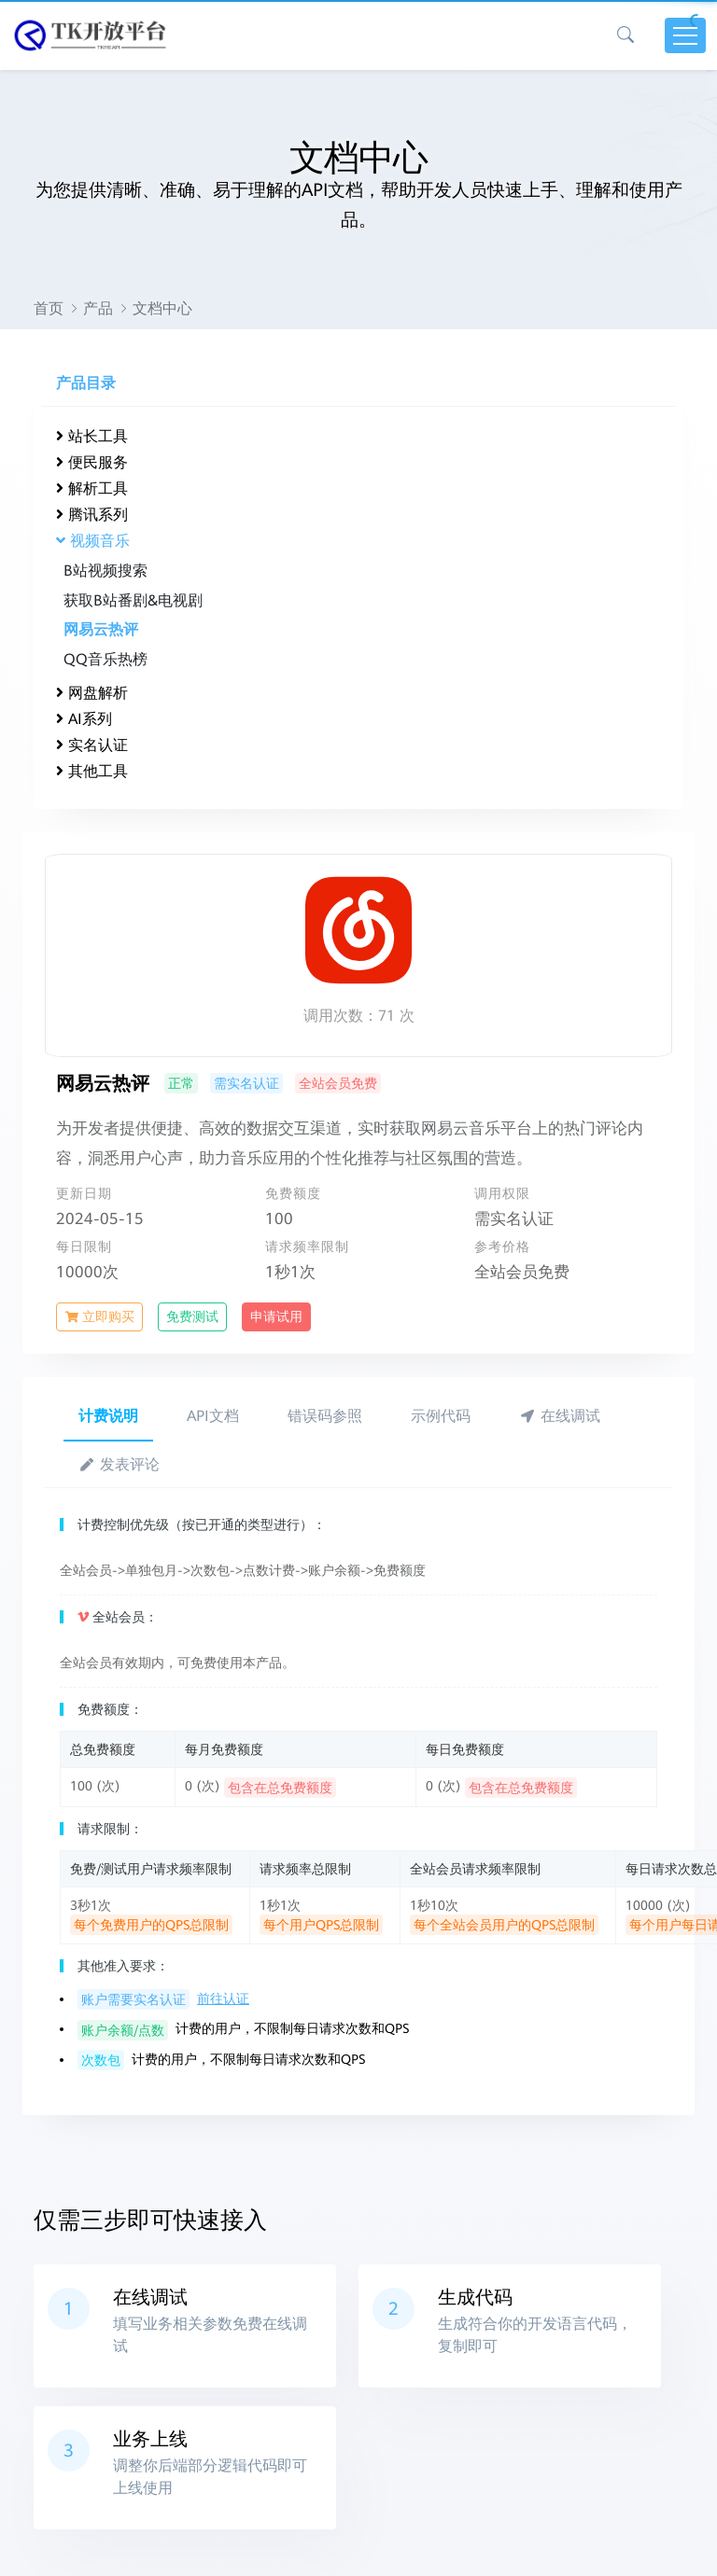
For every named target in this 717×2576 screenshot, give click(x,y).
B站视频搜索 (105, 570)
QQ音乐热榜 (105, 659)
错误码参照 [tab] (325, 1416)
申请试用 (276, 1316)
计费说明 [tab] (108, 1416)
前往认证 (223, 1998)
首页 (48, 308)
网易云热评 (100, 629)
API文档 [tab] (213, 1416)
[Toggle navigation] (685, 35)
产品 (98, 308)
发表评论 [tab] (119, 1464)
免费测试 (192, 1316)
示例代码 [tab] (441, 1416)
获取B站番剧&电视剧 (133, 600)
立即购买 (99, 1316)
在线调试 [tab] (559, 1416)
